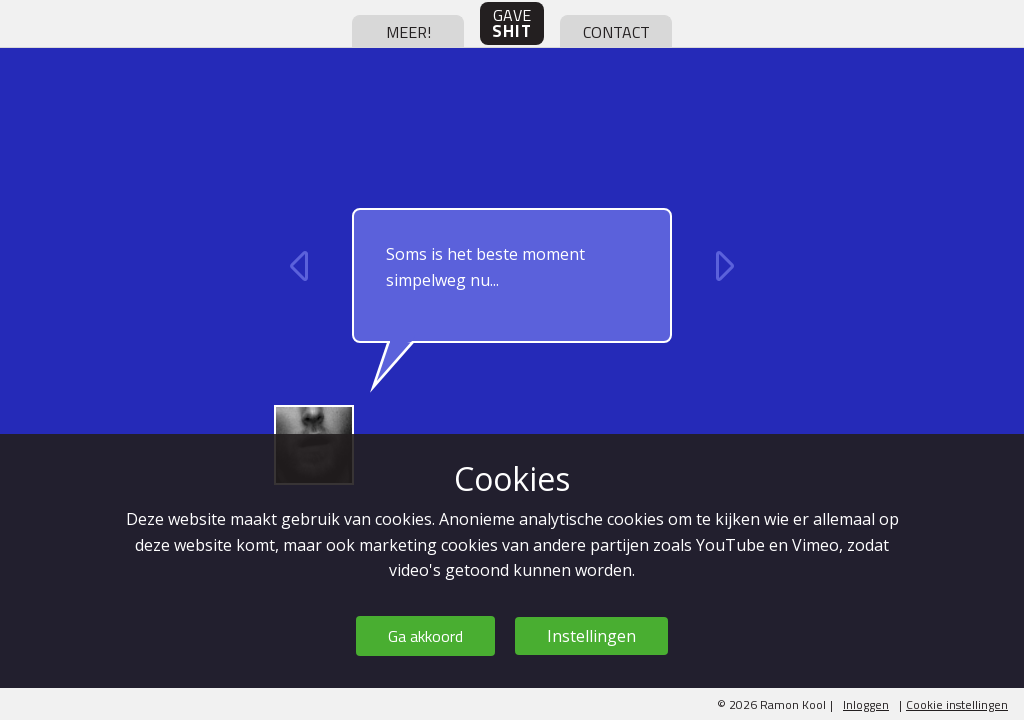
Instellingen (591, 636)
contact (616, 32)
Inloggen (866, 704)
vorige (302, 266)
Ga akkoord (425, 636)
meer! (408, 32)
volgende (722, 266)
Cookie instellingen (957, 704)
